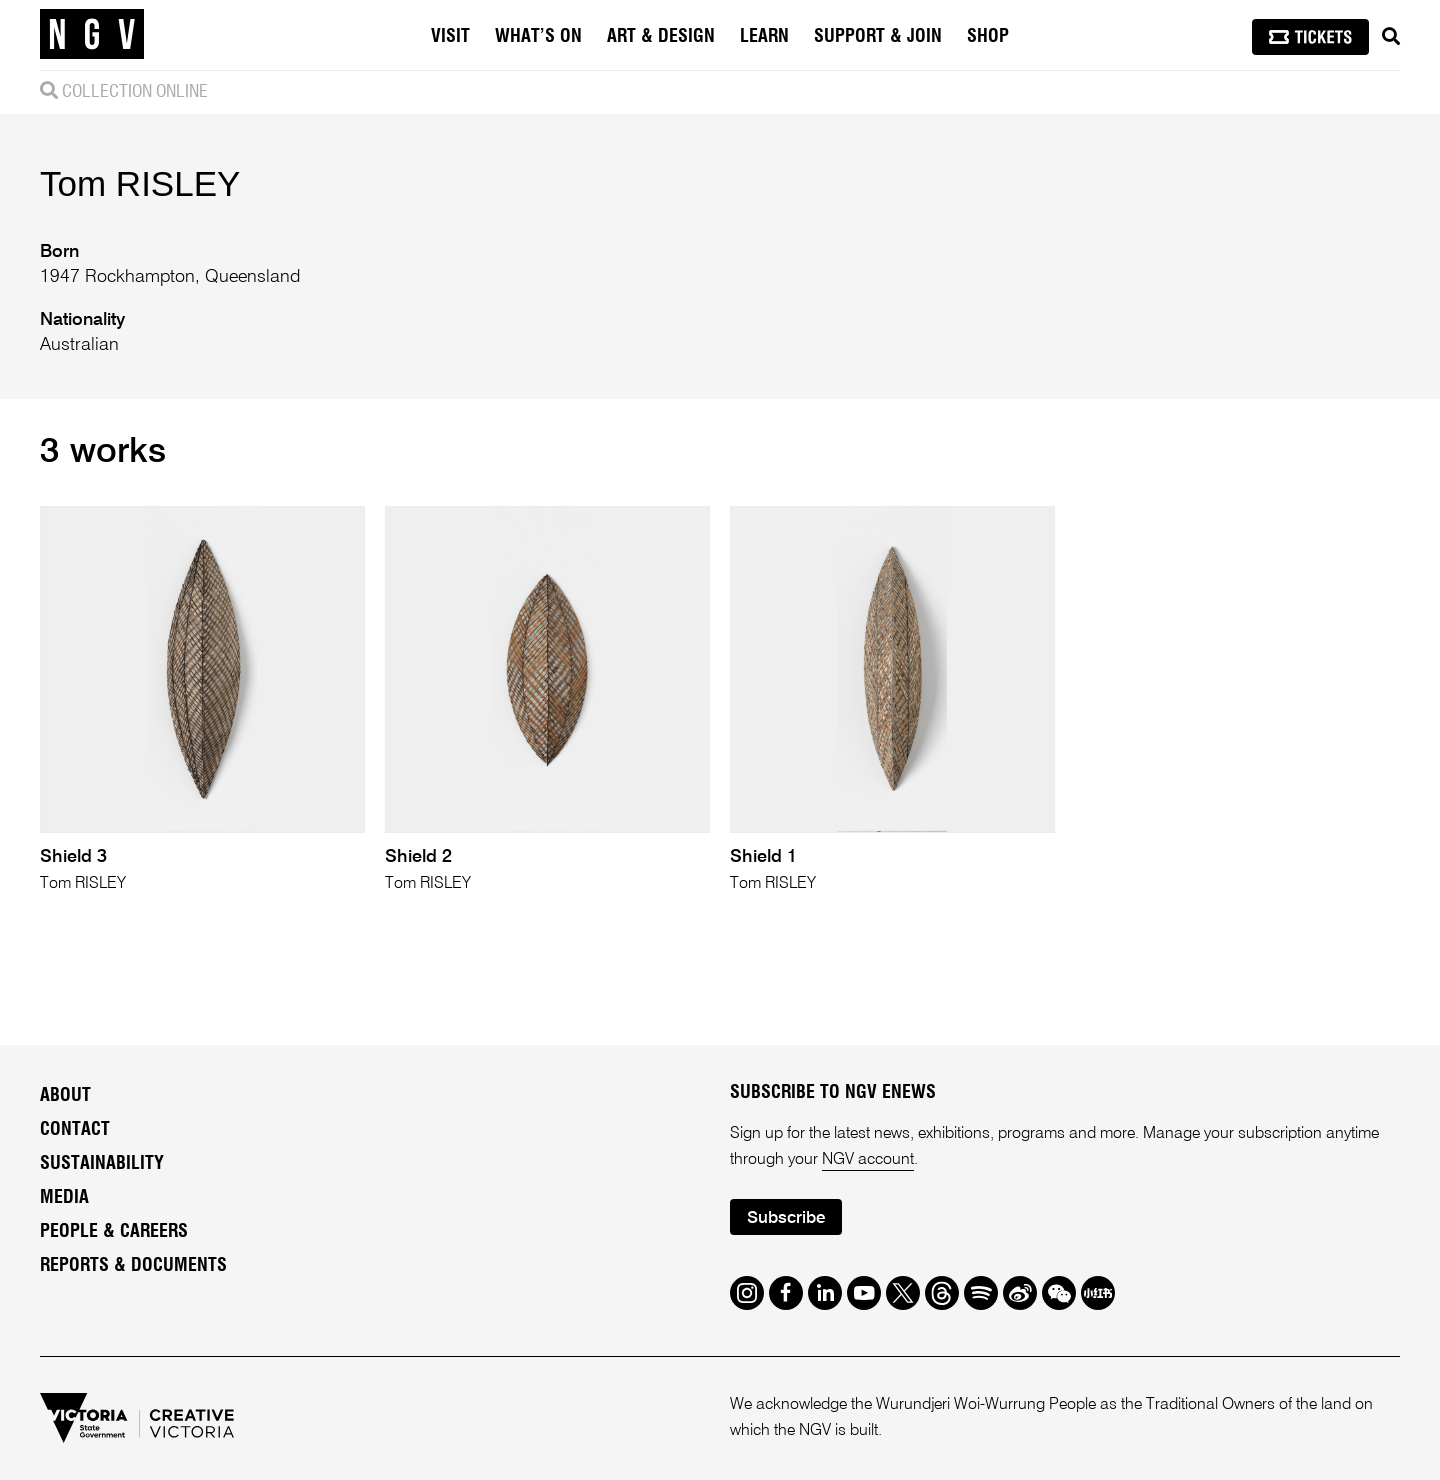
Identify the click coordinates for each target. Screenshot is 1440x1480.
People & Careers (114, 1232)
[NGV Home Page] (92, 35)
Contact (75, 1130)
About (65, 1096)
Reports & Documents (133, 1266)
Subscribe (786, 1218)
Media (64, 1198)
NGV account (868, 1160)
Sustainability (102, 1164)
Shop (988, 37)
